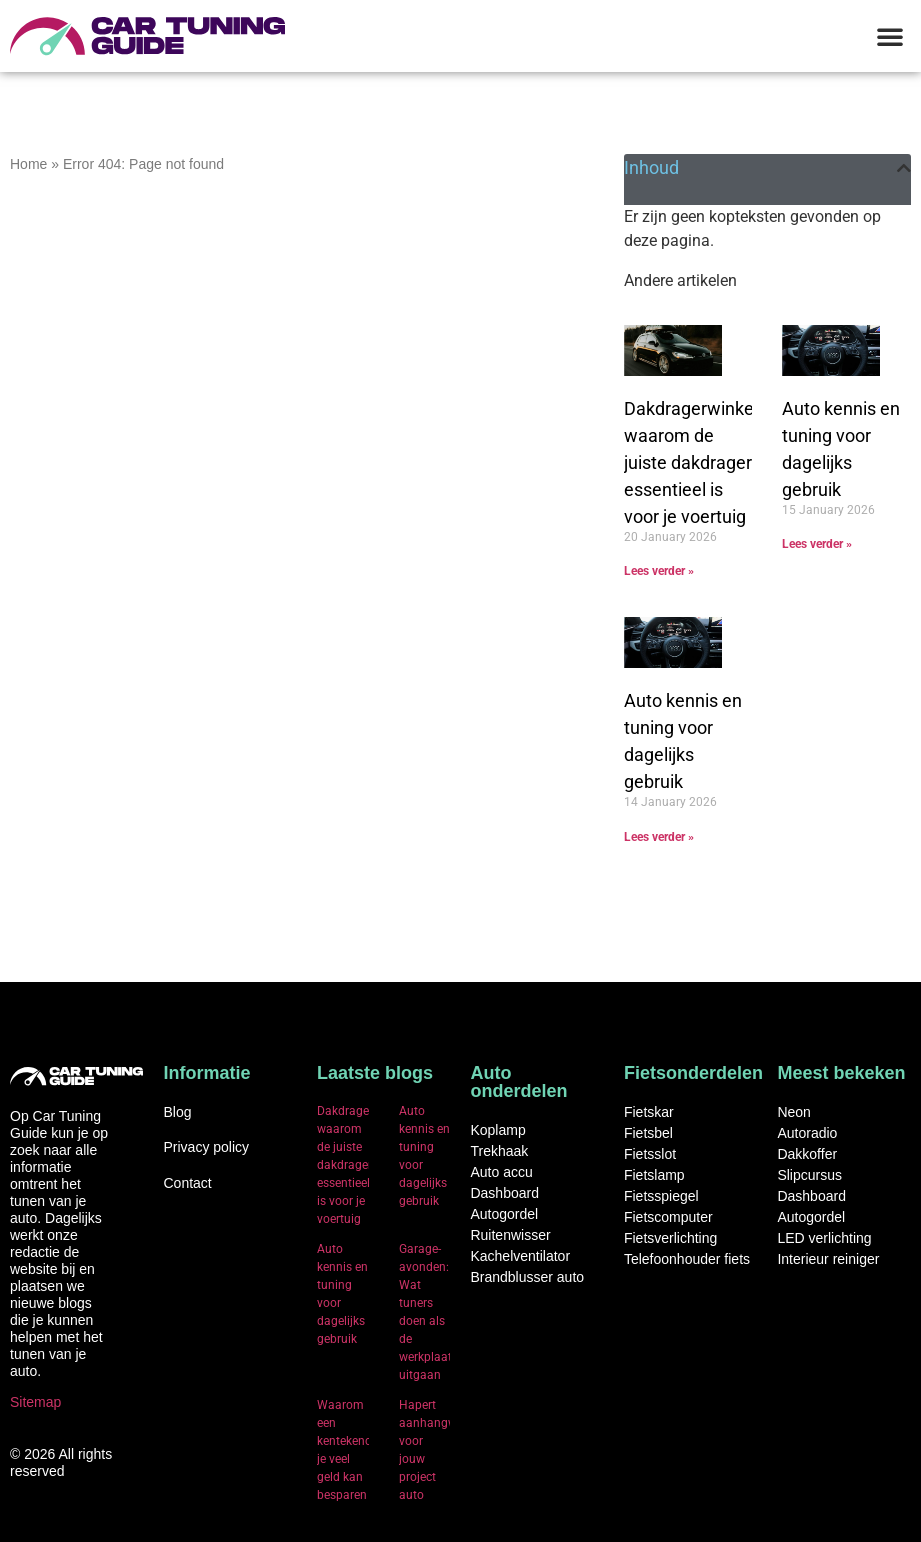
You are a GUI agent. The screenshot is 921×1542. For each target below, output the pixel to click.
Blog (177, 1112)
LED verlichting (824, 1238)
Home (28, 164)
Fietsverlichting (670, 1238)
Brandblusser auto (527, 1277)
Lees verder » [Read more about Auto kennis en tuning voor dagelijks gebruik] (817, 544)
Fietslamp (654, 1175)
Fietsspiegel (661, 1196)
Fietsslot (650, 1154)
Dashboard (504, 1193)
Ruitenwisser (510, 1235)
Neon (793, 1112)
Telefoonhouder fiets (687, 1259)
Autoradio (807, 1133)
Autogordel (504, 1214)
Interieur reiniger (828, 1259)
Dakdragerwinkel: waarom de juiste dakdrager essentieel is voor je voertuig (693, 462)
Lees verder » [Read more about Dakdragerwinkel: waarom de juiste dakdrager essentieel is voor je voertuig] (659, 571)
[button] (890, 36)
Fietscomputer (668, 1217)
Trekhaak (499, 1151)
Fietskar (649, 1112)
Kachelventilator (520, 1256)
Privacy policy (206, 1147)
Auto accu (501, 1172)
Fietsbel (648, 1133)
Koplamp (497, 1130)
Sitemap (35, 1402)
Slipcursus (809, 1175)
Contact (187, 1183)
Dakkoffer (807, 1154)
